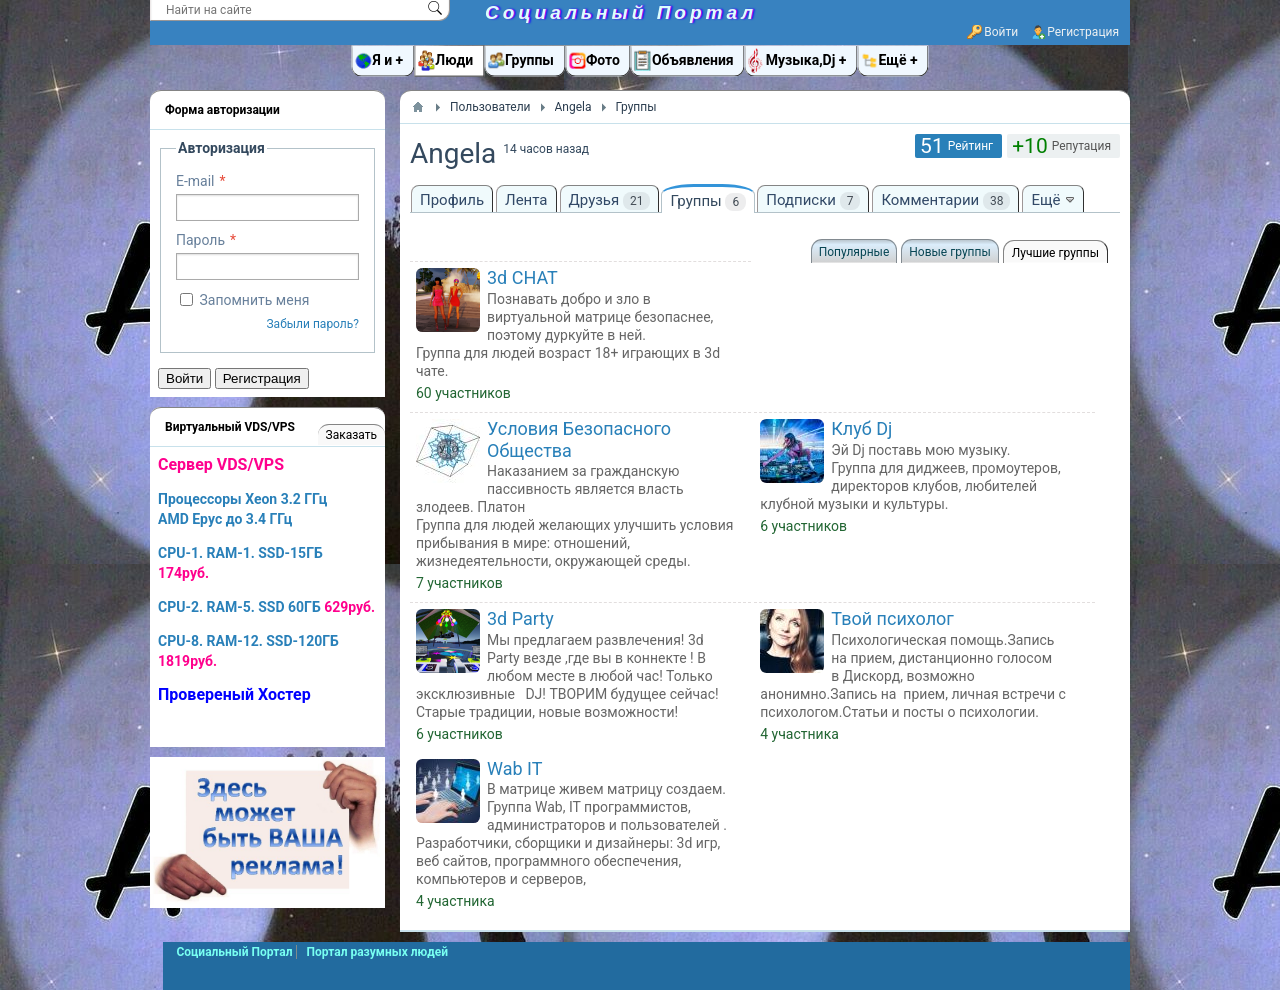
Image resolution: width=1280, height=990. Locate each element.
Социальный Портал (621, 12)
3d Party (520, 618)
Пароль (200, 240)
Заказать (351, 435)
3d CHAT (522, 277)
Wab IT (514, 768)
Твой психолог (892, 618)
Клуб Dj (861, 428)
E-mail (195, 181)
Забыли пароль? (312, 324)
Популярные (854, 252)
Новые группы (949, 252)
